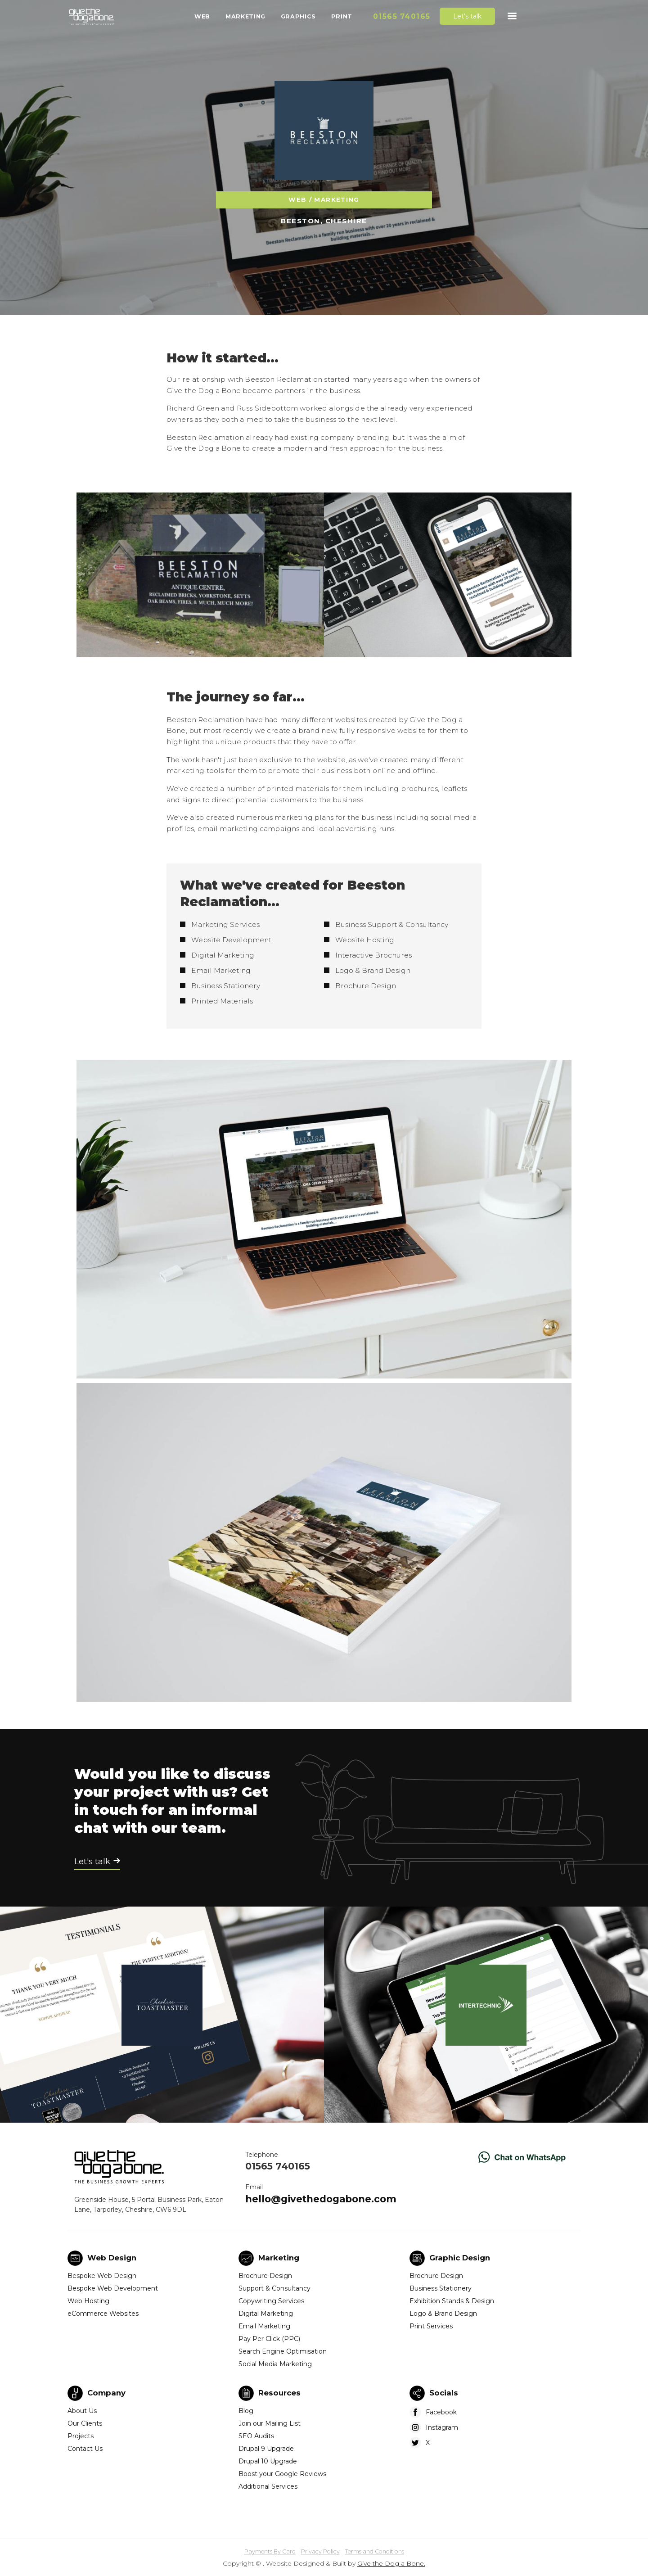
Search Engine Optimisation (282, 2351)
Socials (443, 2392)
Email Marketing (264, 2326)
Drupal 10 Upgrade (267, 2461)
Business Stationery (441, 2288)
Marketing (245, 16)
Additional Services (267, 2486)
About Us (82, 2411)
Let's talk (467, 16)
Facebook (441, 2412)
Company (106, 2392)
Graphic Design (459, 2257)
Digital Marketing (265, 2313)
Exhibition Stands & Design (452, 2301)
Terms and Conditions (374, 2551)
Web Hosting (88, 2301)
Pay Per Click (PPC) (269, 2339)
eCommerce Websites (103, 2313)
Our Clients (85, 2423)
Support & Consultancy (274, 2288)
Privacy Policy (320, 2551)
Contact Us (85, 2449)
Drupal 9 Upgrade (266, 2449)
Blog (245, 2411)
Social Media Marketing (275, 2364)
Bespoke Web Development (113, 2288)
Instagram (442, 2427)
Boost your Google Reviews (282, 2474)
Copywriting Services (271, 2301)
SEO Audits (256, 2436)
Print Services (431, 2326)
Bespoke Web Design (102, 2276)
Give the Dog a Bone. (391, 2563)
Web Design (111, 2257)
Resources (279, 2392)
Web (202, 16)
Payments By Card (270, 2551)
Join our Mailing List (269, 2423)
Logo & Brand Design (443, 2313)
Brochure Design (265, 2276)
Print (341, 16)
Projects (81, 2436)
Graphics (298, 16)
